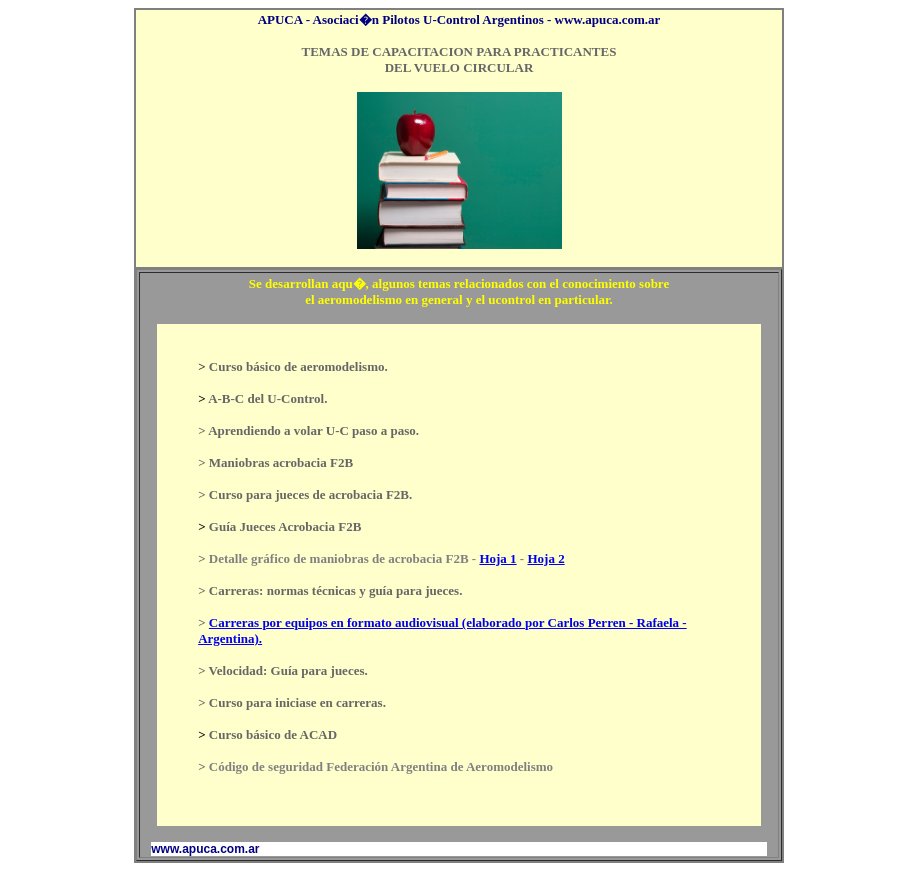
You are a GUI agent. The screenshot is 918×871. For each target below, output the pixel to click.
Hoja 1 (497, 558)
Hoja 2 (545, 558)
